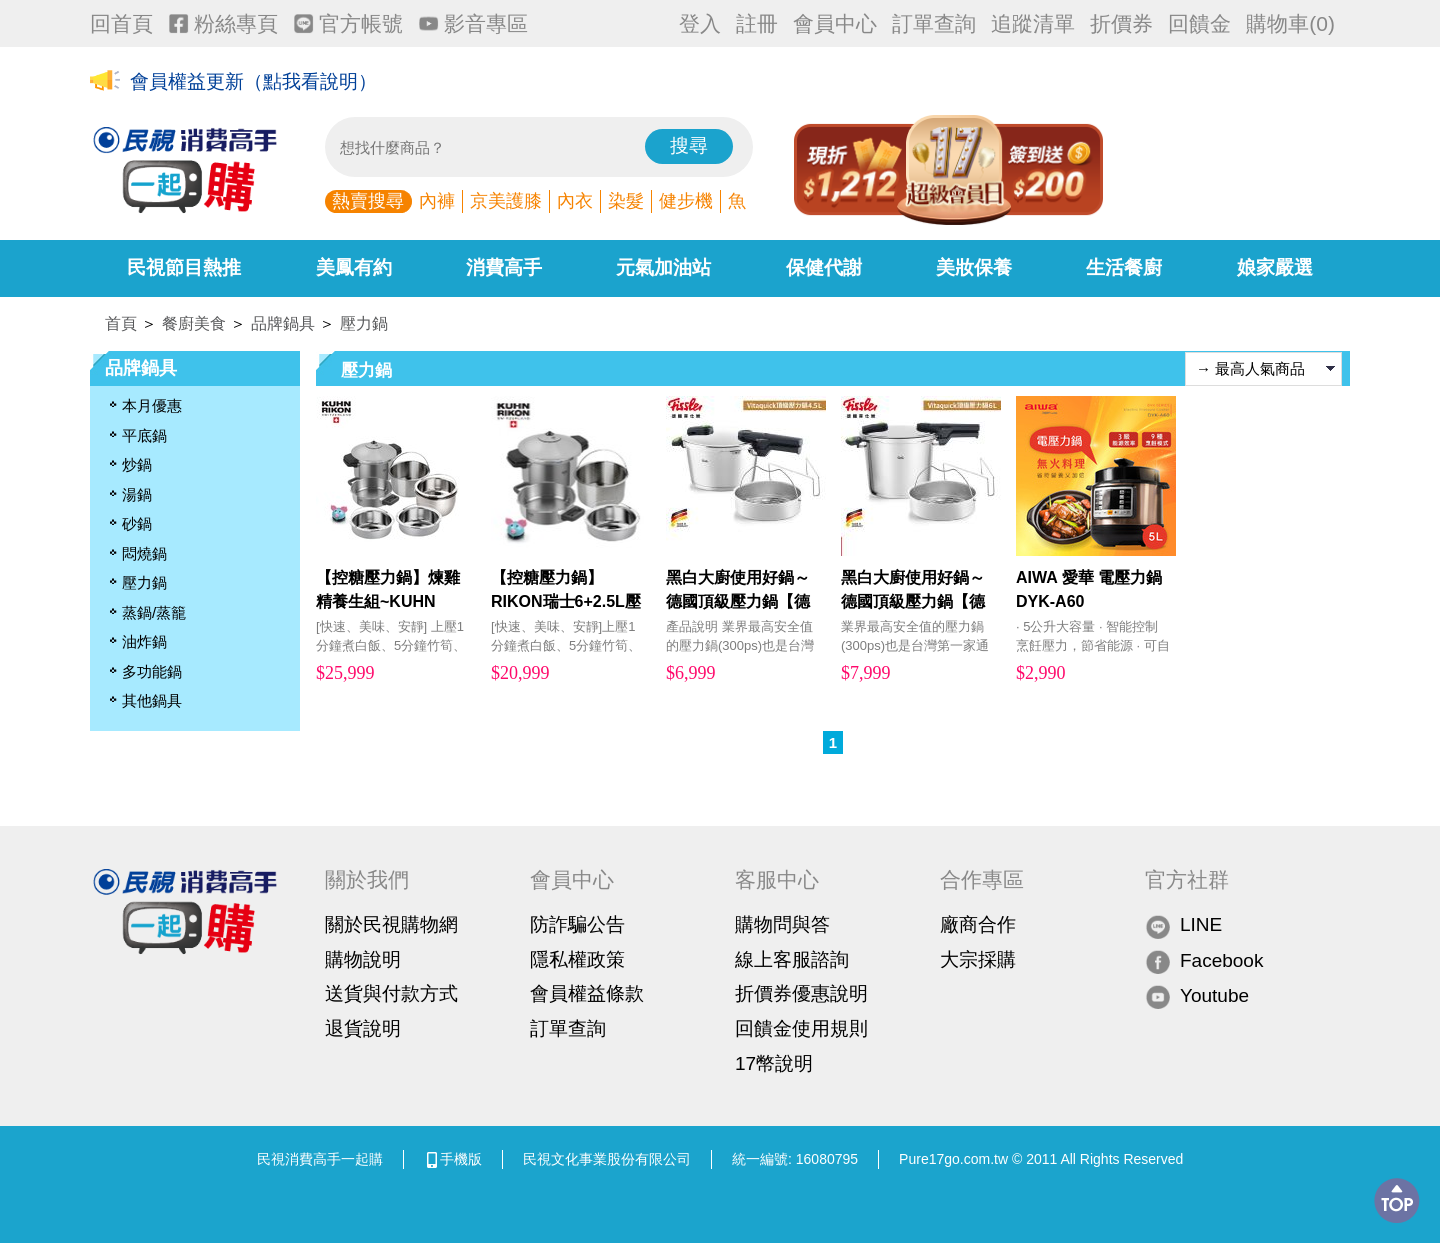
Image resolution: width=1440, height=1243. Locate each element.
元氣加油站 (663, 267)
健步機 (686, 201)
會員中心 (835, 23)
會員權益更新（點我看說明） (253, 81)
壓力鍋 (364, 323)
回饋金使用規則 (801, 1028)
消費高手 (504, 267)
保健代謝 (824, 267)
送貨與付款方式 (391, 993)
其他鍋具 (152, 700)
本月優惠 (152, 405)
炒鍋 (137, 464)
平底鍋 (144, 435)
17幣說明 (774, 1063)
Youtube (1197, 996)
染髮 (626, 201)
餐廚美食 (194, 323)
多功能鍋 (152, 671)
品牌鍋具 (283, 323)
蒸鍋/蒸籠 (154, 612)
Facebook (1204, 961)
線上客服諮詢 (792, 959)
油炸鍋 (144, 641)
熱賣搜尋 (368, 201)
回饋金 (1199, 23)
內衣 (575, 201)
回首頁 (121, 23)
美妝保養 (974, 267)
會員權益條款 (587, 993)
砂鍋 (137, 523)
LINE (1183, 925)
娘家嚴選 (1275, 267)
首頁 (121, 323)
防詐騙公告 (577, 924)
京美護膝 (506, 201)
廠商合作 (978, 924)
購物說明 (363, 959)
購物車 (1290, 23)
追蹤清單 (1033, 23)
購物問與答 (782, 924)
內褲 (437, 201)
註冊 (757, 23)
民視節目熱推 (184, 267)
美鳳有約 (354, 267)
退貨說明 (363, 1028)
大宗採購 (978, 959)
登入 (700, 23)
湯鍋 (137, 494)
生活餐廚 (1124, 267)
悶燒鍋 (144, 553)
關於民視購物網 (391, 924)
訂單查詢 (934, 23)
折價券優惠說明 (801, 993)
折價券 (1121, 23)
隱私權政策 (577, 959)
